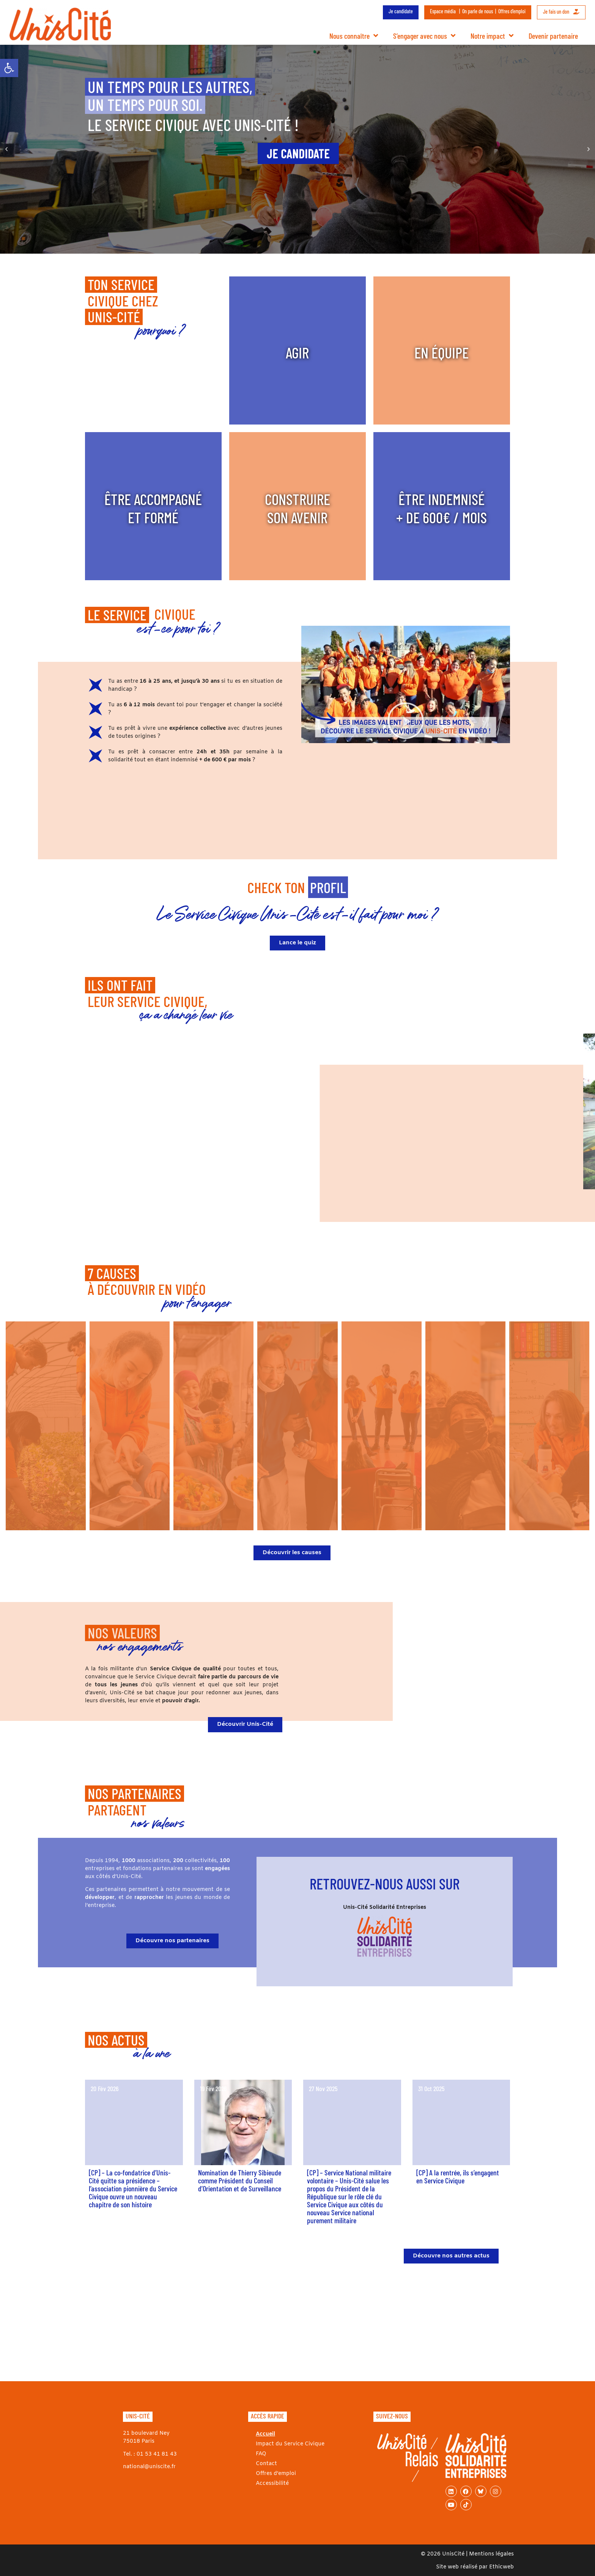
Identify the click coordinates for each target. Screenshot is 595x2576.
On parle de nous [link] (477, 11)
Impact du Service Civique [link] (290, 2444)
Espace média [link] (443, 11)
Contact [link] (266, 2463)
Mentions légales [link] (491, 2554)
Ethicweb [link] (501, 2567)
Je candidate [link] (401, 11)
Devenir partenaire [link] (553, 35)
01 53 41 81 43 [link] (157, 2454)
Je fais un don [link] (561, 11)
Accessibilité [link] (272, 2483)
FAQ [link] (261, 2454)
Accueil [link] (265, 2434)
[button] (6, 149)
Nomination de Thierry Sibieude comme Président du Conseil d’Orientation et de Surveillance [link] (239, 2180)
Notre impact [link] (492, 35)
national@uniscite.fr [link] (149, 2466)
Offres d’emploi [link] (512, 11)
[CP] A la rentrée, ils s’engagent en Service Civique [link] (457, 2176)
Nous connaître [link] (353, 35)
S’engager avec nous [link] (424, 35)
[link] (9, 68)
